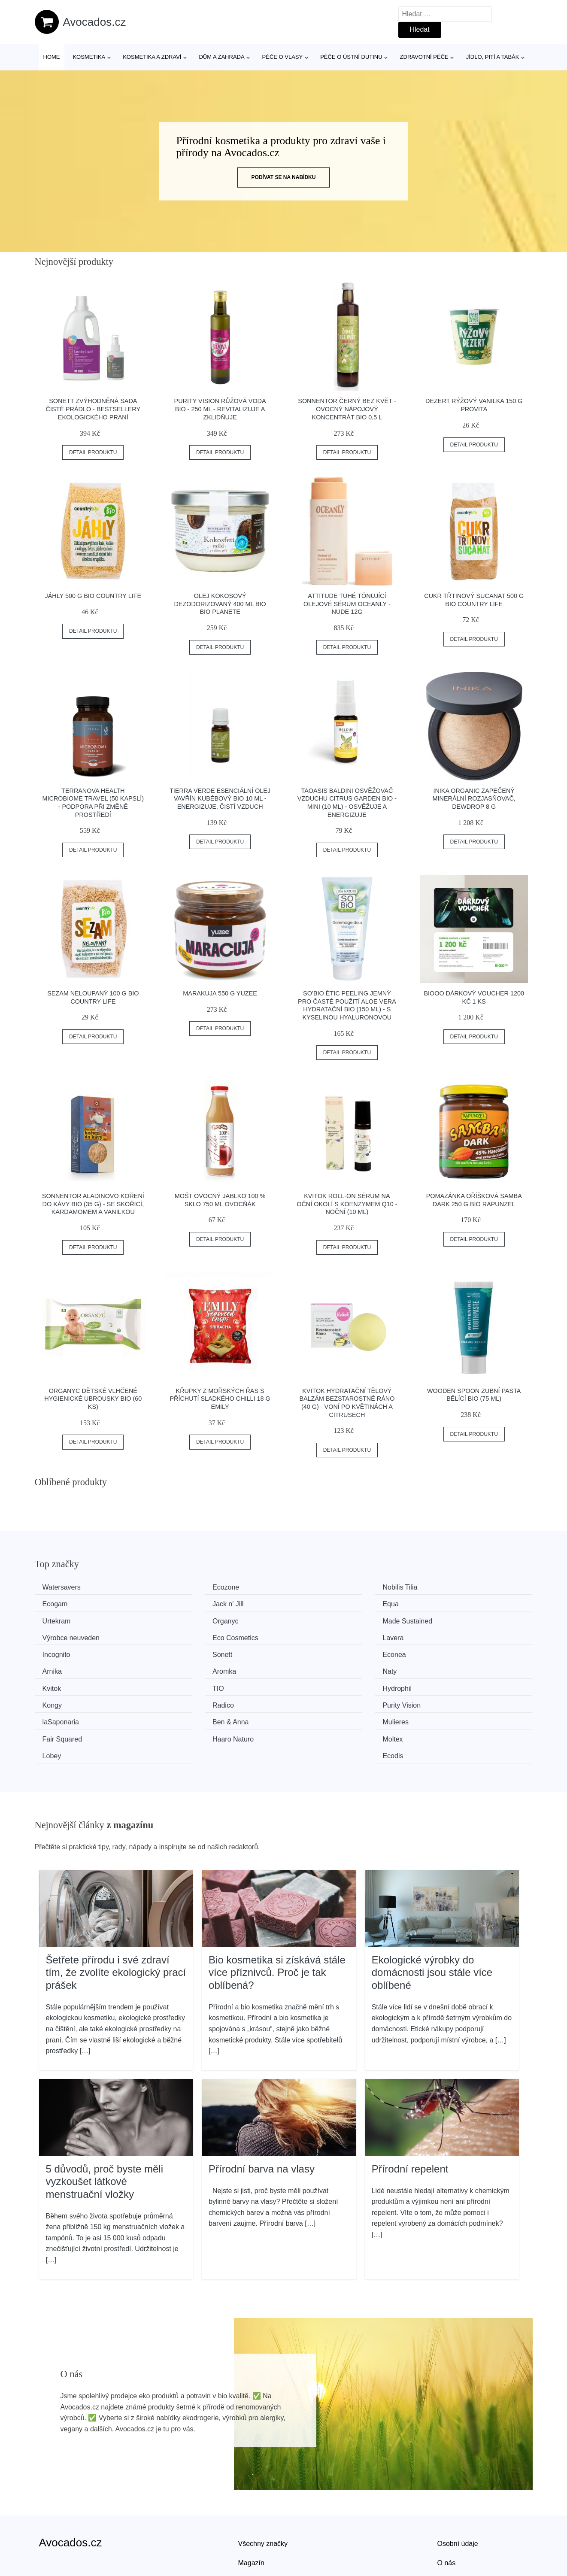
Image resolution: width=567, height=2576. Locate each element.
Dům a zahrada (221, 57)
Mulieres (314, 1683)
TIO (434, 1651)
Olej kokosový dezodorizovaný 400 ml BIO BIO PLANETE (220, 603)
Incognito (59, 1635)
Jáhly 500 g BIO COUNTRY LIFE (93, 595)
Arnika (438, 1635)
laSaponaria (63, 1683)
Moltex (183, 1700)
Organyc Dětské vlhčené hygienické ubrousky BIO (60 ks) (93, 1398)
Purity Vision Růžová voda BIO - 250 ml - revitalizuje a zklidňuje (220, 408)
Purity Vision (448, 1668)
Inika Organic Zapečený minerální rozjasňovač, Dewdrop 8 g (474, 798)
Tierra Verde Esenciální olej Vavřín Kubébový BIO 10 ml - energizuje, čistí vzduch (220, 798)
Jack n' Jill (60, 1603)
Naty (180, 1651)
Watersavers (64, 1587)
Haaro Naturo (66, 1700)
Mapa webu (256, 2526)
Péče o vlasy (282, 57)
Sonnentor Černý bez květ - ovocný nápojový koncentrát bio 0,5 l (347, 408)
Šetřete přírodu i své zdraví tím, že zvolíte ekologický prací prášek (116, 1915)
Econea (312, 1635)
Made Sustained (70, 1619)
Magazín (251, 2506)
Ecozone (186, 1587)
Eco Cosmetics (324, 1619)
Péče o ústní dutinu (351, 57)
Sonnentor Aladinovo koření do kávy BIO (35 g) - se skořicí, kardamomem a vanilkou (93, 1203)
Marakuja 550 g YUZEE (220, 993)
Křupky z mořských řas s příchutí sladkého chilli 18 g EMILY (220, 1398)
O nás (446, 2506)
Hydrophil (60, 1668)
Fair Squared (449, 1683)
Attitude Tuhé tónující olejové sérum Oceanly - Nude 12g (347, 603)
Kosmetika (89, 57)
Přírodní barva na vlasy (262, 2112)
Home (51, 57)
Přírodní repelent (410, 2112)
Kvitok (310, 1651)
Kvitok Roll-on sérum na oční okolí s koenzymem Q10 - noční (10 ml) (347, 1203)
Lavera (439, 1619)
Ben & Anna (191, 1683)
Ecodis (439, 1700)
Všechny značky (263, 2487)
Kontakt (449, 2526)
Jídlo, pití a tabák (492, 57)
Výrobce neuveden (201, 1619)
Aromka (57, 1651)
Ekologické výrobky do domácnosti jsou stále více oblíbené (432, 1915)
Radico (311, 1668)
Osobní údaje (457, 2487)
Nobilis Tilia (318, 1587)
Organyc (442, 1603)
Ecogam (441, 1587)
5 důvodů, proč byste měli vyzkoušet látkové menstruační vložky (104, 2124)
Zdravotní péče (424, 57)
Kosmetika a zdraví (152, 57)
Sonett (183, 1635)
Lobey (310, 1700)
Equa (181, 1603)
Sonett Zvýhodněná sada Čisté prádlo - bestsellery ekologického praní (93, 408)
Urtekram (315, 1603)
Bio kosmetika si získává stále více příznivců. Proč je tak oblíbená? (277, 1915)
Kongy (182, 1668)
